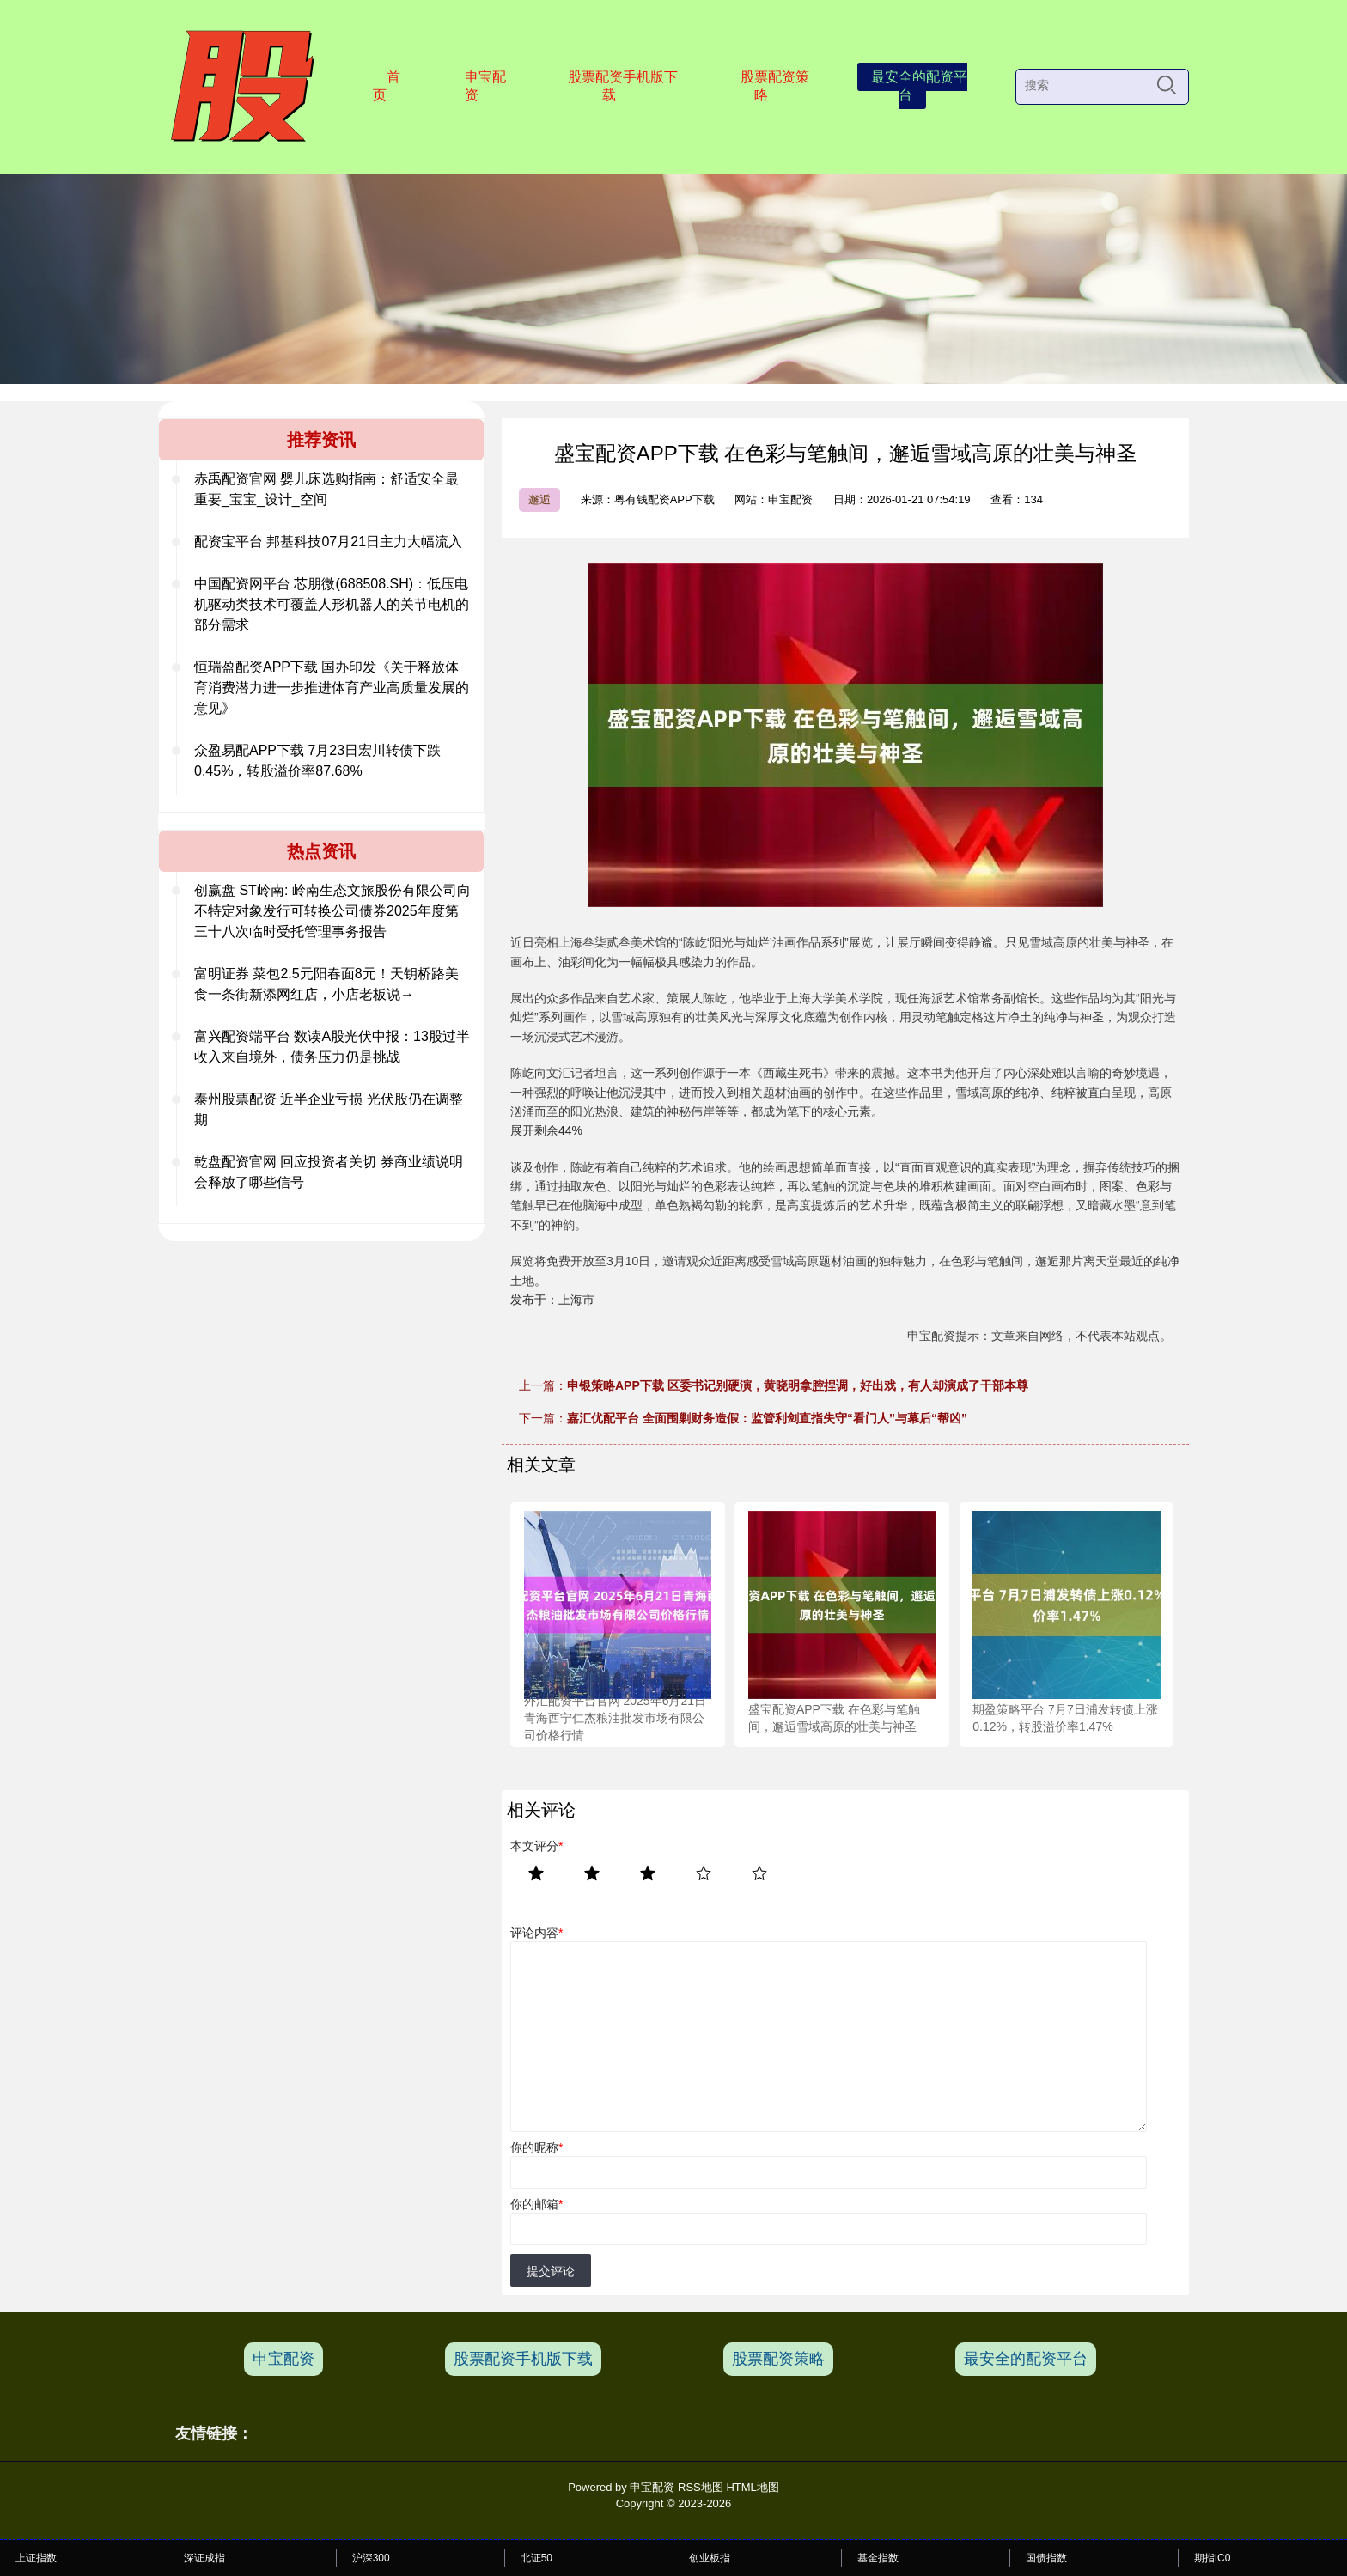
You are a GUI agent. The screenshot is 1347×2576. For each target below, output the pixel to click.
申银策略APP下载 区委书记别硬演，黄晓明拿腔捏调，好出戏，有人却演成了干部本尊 (797, 1385)
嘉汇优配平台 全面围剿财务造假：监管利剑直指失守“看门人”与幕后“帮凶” (767, 1418)
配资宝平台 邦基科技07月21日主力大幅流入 (328, 541)
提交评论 (551, 2271)
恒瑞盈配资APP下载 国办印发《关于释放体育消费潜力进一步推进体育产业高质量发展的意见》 (331, 688)
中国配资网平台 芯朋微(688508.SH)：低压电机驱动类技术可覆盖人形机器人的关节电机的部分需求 (331, 604)
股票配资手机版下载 (623, 86)
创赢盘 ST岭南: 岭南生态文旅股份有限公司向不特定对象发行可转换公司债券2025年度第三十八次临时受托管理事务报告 (332, 911)
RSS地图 (700, 2487)
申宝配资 (485, 86)
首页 (386, 86)
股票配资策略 (775, 86)
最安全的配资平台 (919, 86)
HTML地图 (752, 2487)
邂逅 (539, 499)
